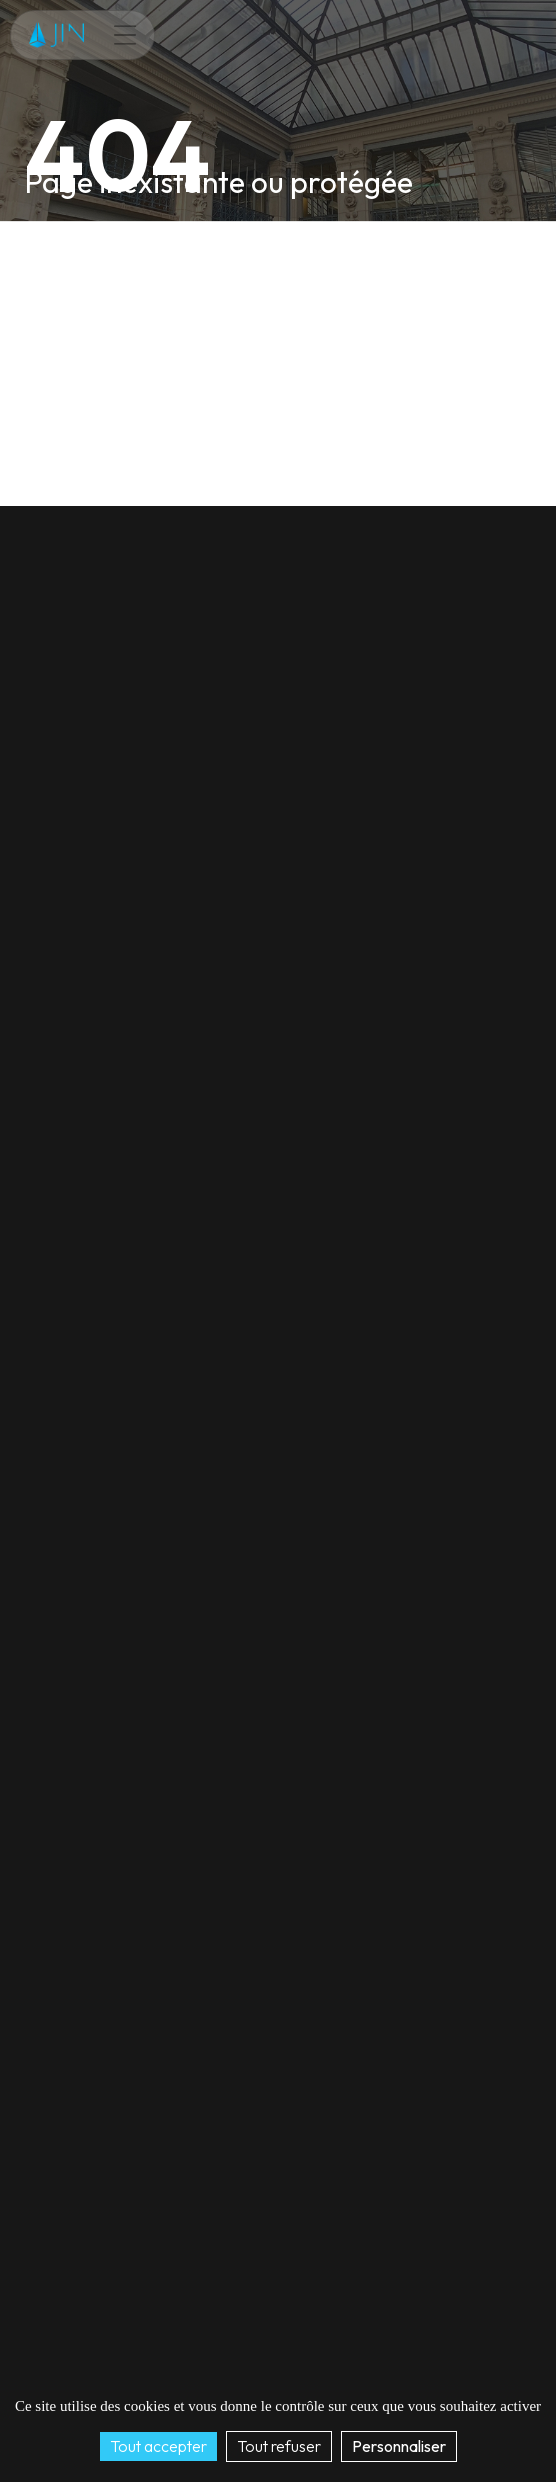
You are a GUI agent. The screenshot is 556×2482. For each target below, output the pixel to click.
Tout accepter (158, 2446)
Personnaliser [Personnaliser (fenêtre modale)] (399, 2446)
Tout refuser (279, 2446)
